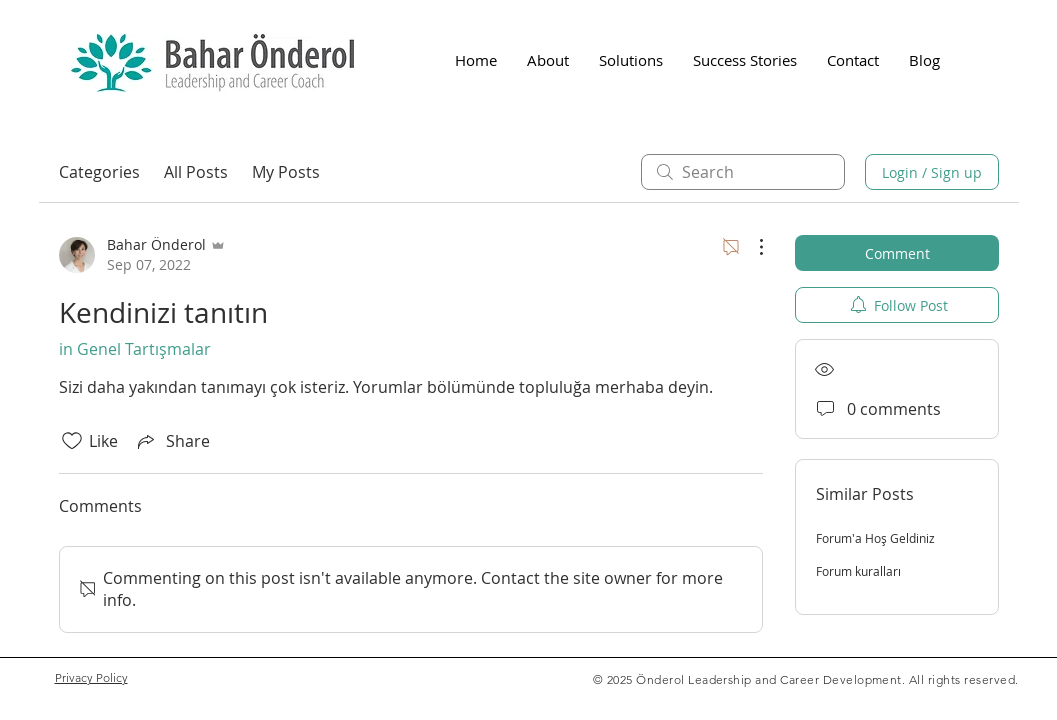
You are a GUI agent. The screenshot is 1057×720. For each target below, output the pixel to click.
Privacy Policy (91, 677)
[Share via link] (172, 441)
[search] (743, 172)
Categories (99, 172)
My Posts (286, 172)
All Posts (196, 172)
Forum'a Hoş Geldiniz (875, 538)
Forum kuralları (858, 571)
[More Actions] (751, 247)
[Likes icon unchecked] (72, 441)
